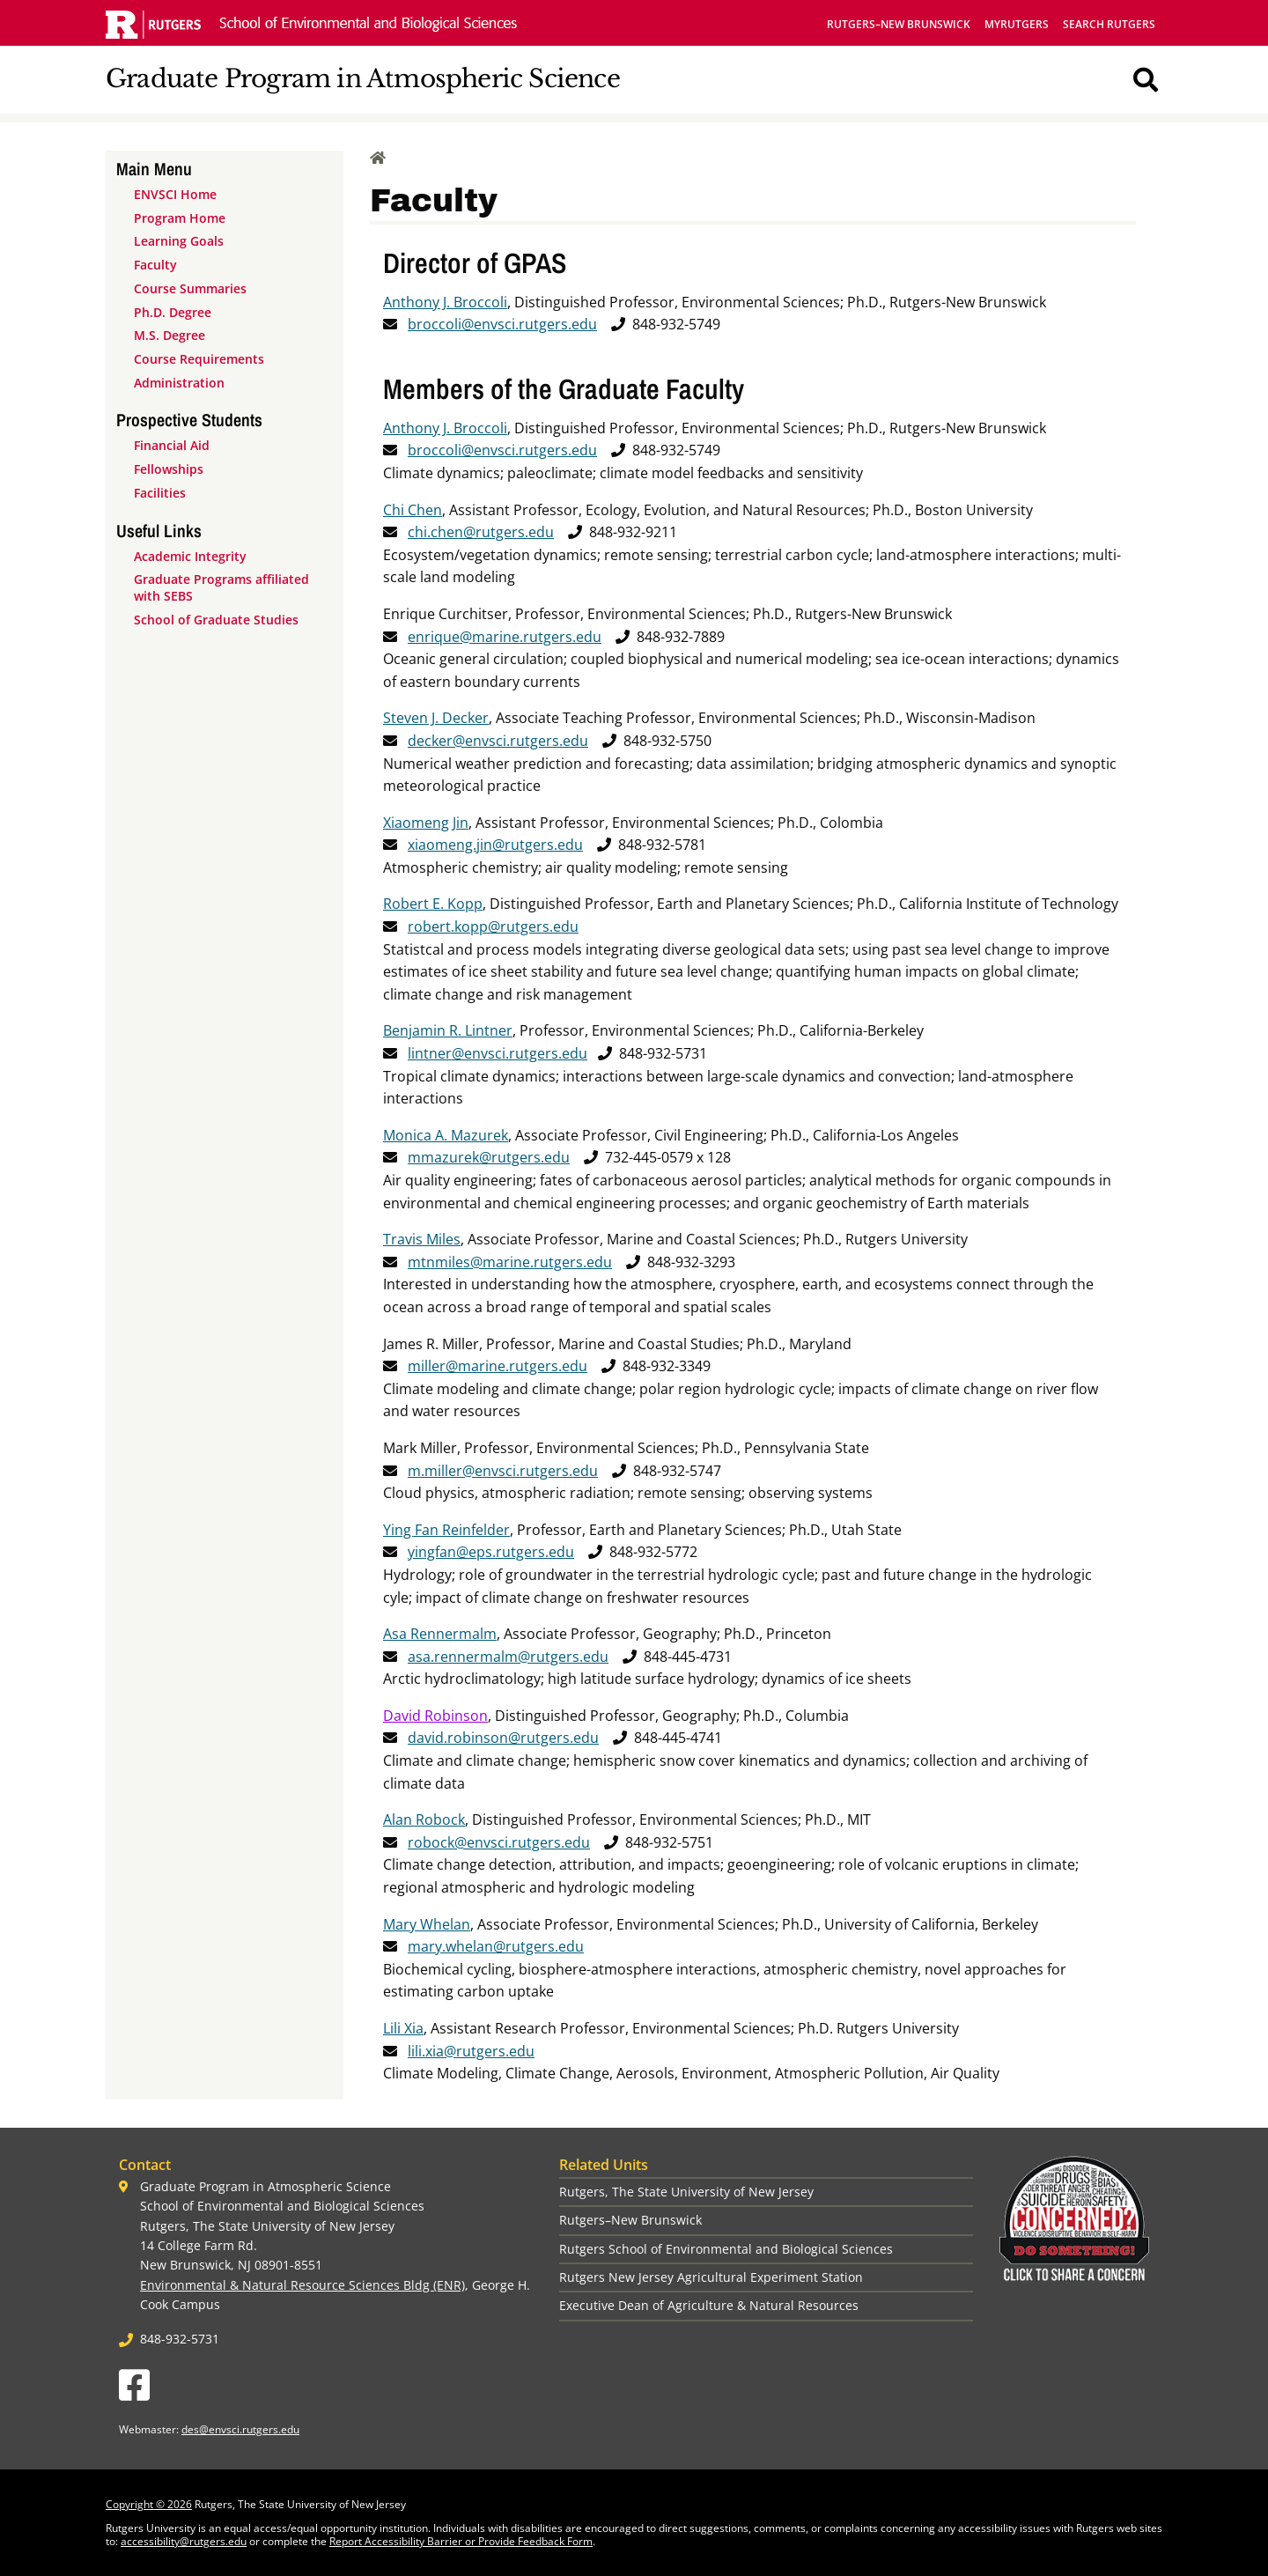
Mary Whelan (426, 1924)
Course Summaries (190, 288)
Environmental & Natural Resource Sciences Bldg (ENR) (302, 2285)
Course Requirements (199, 359)
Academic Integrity (190, 556)
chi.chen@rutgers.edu (481, 532)
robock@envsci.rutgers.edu (499, 1842)
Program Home (179, 218)
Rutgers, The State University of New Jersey (686, 2191)
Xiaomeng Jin (425, 822)
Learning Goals (179, 241)
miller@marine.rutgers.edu (497, 1366)
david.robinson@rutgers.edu (503, 1737)
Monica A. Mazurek (445, 1135)
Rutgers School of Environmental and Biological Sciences (726, 2248)
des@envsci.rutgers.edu (240, 2429)
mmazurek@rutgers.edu (489, 1157)
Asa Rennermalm (440, 1633)
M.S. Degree (169, 335)
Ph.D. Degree (172, 312)
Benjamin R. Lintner (447, 1030)
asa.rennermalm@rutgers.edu (508, 1656)
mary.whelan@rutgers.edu (496, 1946)
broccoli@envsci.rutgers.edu (502, 324)
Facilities (160, 492)
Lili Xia (403, 2028)
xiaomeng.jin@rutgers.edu (495, 844)
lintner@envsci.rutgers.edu (497, 1053)
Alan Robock (424, 1819)
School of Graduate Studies (216, 619)
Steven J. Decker (436, 717)
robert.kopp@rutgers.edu (493, 926)
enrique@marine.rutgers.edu (504, 636)
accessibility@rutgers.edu (184, 2541)
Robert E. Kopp (433, 903)
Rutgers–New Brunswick (898, 24)
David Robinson (435, 1715)
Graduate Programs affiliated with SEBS (221, 587)
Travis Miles (422, 1239)
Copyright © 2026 (149, 2504)
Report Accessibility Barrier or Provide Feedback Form (461, 2541)
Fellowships (168, 469)
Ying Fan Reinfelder (446, 1529)
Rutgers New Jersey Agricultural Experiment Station (711, 2277)
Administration (179, 382)
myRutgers (1016, 24)
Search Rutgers (1109, 24)
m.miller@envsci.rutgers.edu (503, 1470)
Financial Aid (172, 445)
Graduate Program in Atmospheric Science (363, 78)
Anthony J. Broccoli (445, 302)
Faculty (155, 264)
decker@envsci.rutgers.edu (498, 740)
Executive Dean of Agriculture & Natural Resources (709, 2305)
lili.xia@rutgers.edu (471, 2051)
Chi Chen (412, 510)
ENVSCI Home (175, 194)
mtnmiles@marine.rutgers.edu (510, 1262)
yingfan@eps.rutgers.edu (491, 1551)
